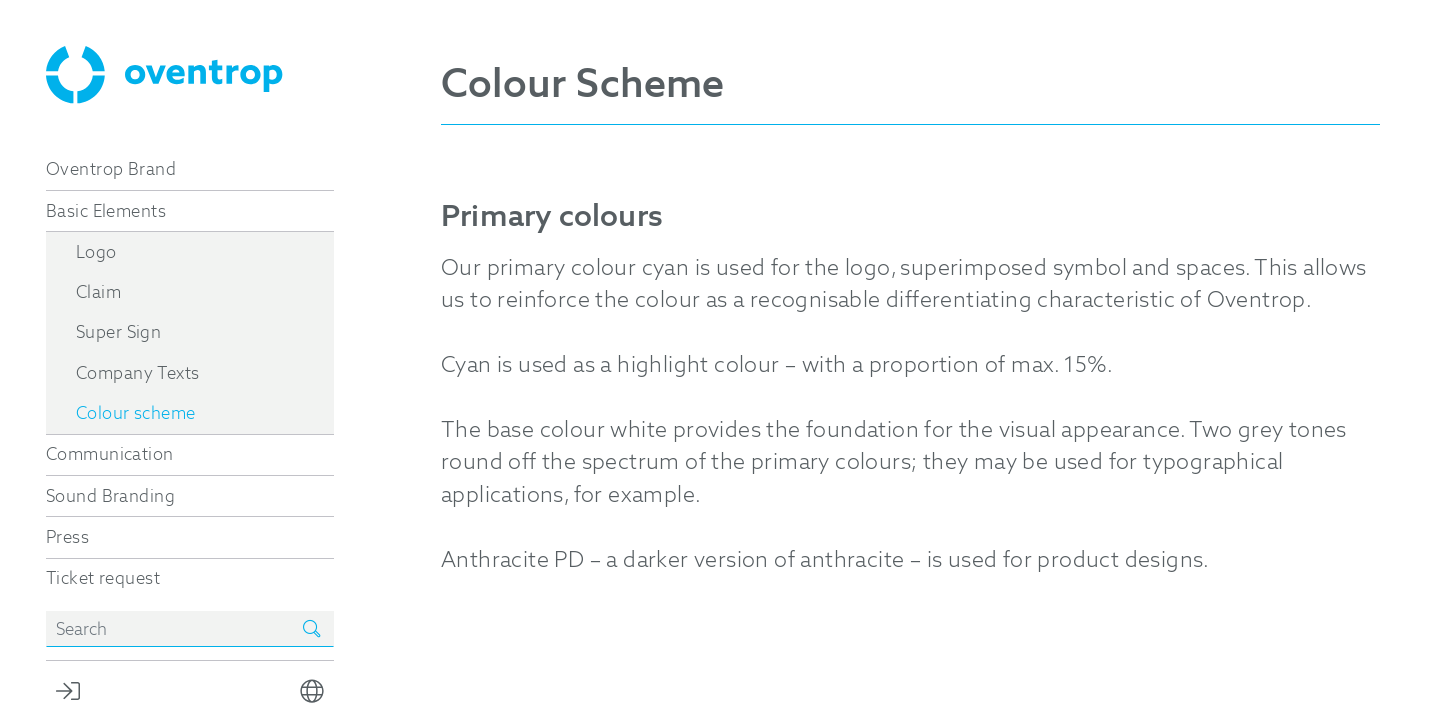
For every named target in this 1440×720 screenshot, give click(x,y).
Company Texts (137, 373)
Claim (98, 292)
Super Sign (118, 332)
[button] (312, 690)
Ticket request (103, 578)
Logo (96, 252)
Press (67, 537)
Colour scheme (135, 413)
